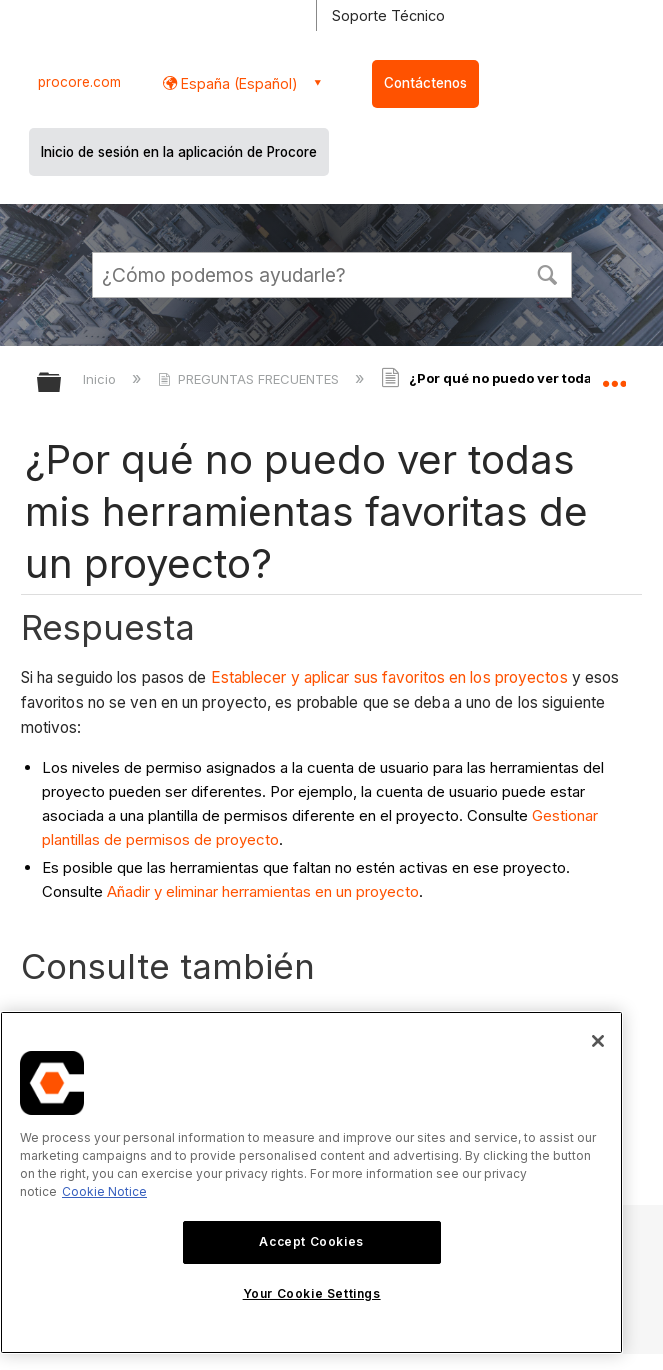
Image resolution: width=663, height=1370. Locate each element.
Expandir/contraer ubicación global (614, 376)
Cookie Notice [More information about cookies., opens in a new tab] (104, 1191)
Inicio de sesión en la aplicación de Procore (179, 152)
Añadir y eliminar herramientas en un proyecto (263, 891)
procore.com (79, 82)
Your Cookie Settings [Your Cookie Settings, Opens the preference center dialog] (312, 1293)
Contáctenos (425, 83)
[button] (548, 273)
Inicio (101, 379)
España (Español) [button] (237, 83)
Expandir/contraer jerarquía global (62, 383)
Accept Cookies (311, 1241)
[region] (311, 1182)
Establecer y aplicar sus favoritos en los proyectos (389, 677)
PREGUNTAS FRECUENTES (250, 379)
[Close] (598, 1041)
